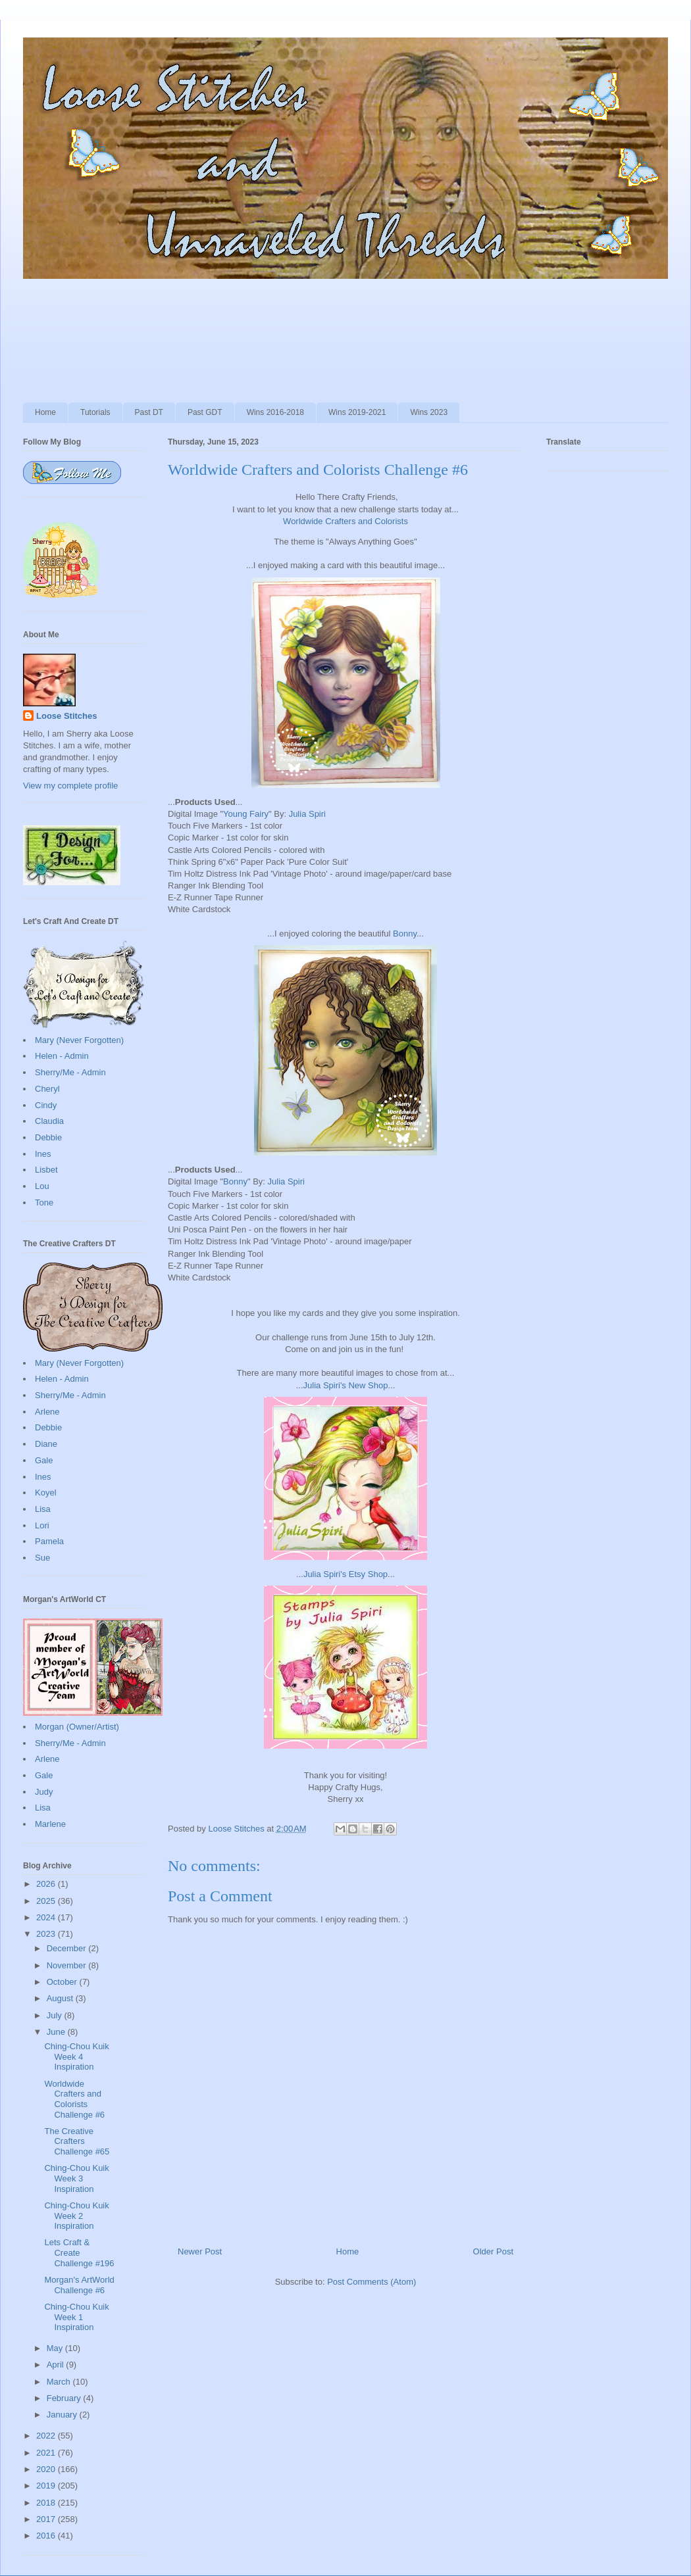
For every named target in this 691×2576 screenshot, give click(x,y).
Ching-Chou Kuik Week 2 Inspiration (76, 2215)
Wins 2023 (429, 412)
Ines (43, 1154)
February (65, 2398)
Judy (44, 1792)
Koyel (46, 1492)
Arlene (47, 1412)
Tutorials (95, 412)
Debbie (48, 1137)
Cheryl (47, 1089)
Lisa (43, 1509)
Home (45, 412)
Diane (46, 1444)
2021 (47, 2453)
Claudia (49, 1121)
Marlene (50, 1824)
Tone (44, 1202)
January (63, 2414)
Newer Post (200, 2251)
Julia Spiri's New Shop (345, 1385)
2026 (47, 1884)
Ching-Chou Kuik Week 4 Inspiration (76, 2056)
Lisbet (46, 1170)
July (55, 2015)
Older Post (493, 2251)
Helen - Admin (62, 1056)
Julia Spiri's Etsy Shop (345, 1574)
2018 (47, 2503)
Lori (42, 1525)
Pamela (49, 1541)
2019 (47, 2486)
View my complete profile (70, 785)
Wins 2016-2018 (275, 412)
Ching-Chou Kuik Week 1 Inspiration (76, 2317)
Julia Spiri (307, 814)
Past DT (149, 412)
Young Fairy (246, 814)
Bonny (405, 933)
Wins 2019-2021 (357, 412)
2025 (47, 1901)
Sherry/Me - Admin (70, 1072)
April (56, 2364)
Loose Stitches (66, 716)
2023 (47, 1934)
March (60, 2382)
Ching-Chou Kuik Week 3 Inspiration (76, 2178)
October (63, 1982)
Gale (44, 1460)
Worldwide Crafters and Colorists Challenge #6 (74, 2099)
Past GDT (205, 412)
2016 (47, 2535)
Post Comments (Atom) (371, 2282)
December (68, 1948)
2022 (47, 2436)
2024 (47, 1917)
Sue (42, 1558)
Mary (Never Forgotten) (79, 1040)
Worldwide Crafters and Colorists (345, 521)
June (57, 2032)
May (56, 2348)
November (68, 1965)
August (61, 1998)
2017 (47, 2519)
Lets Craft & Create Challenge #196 (79, 2252)
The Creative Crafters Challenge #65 (76, 2141)
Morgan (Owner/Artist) (77, 1727)
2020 (47, 2469)
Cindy (46, 1105)
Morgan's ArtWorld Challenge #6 (79, 2285)
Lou (42, 1186)
